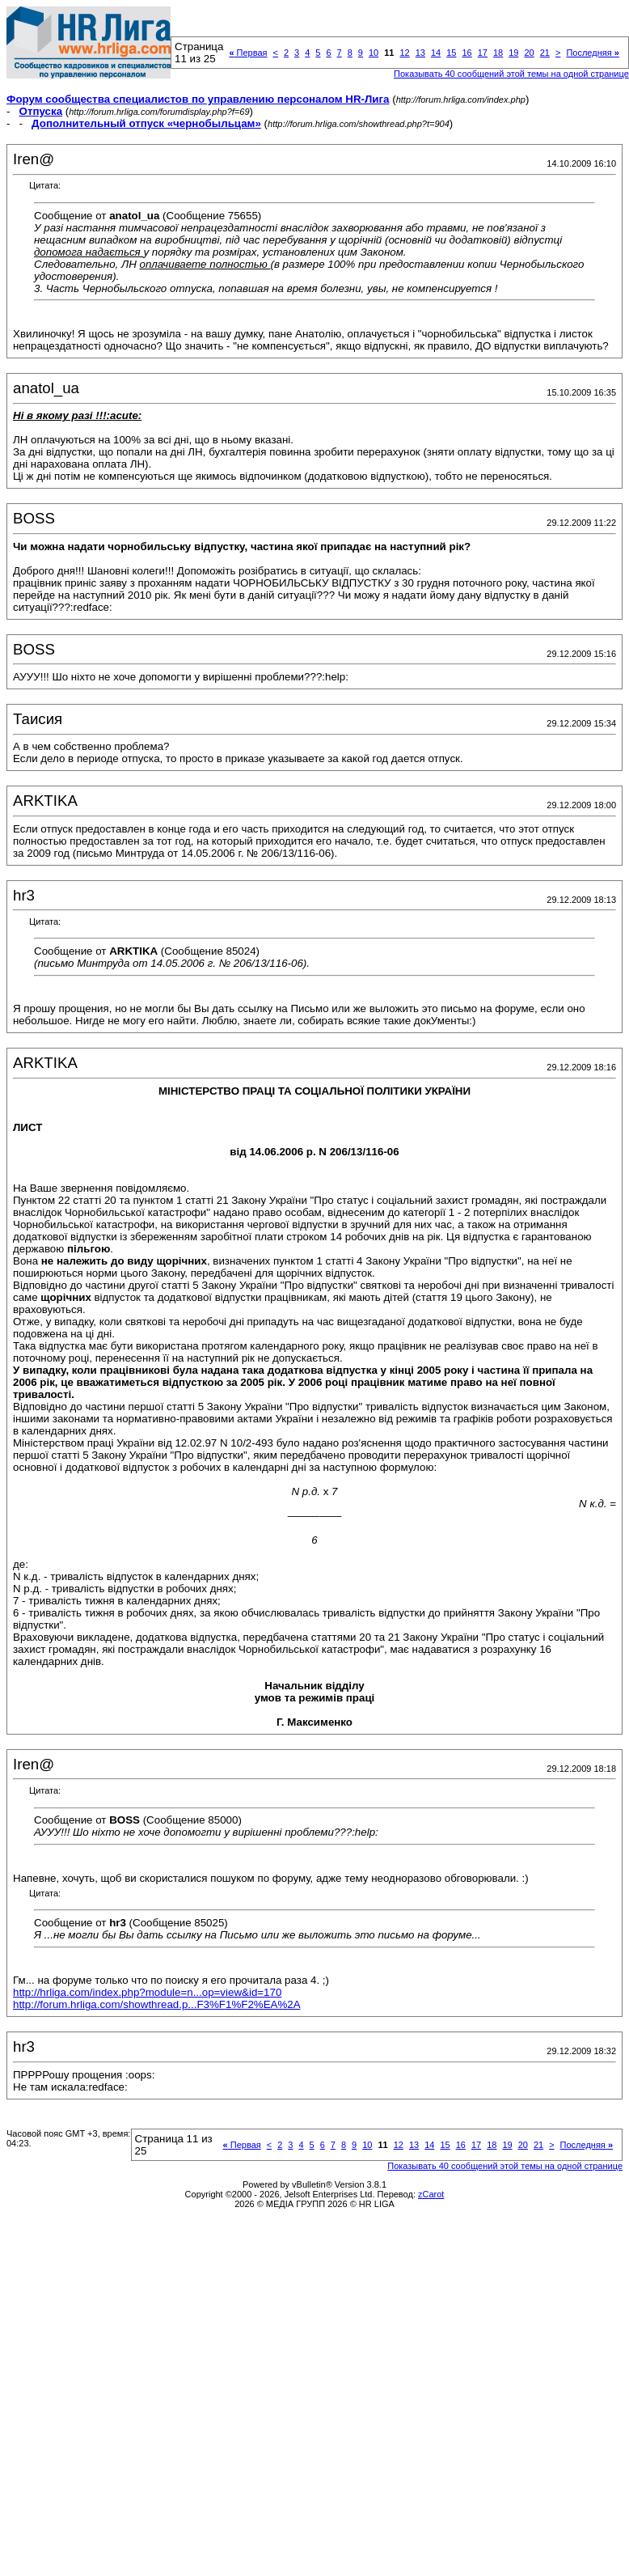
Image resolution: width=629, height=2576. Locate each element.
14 (436, 52)
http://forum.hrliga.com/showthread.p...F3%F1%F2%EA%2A (157, 2004)
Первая (248, 52)
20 (529, 52)
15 (451, 52)
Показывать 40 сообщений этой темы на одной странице (511, 73)
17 (483, 52)
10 (373, 52)
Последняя (592, 52)
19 (513, 52)
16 (466, 52)
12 (404, 52)
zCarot (431, 2194)
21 (545, 52)
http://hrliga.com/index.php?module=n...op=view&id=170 (147, 1992)
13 (420, 52)
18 (498, 52)
